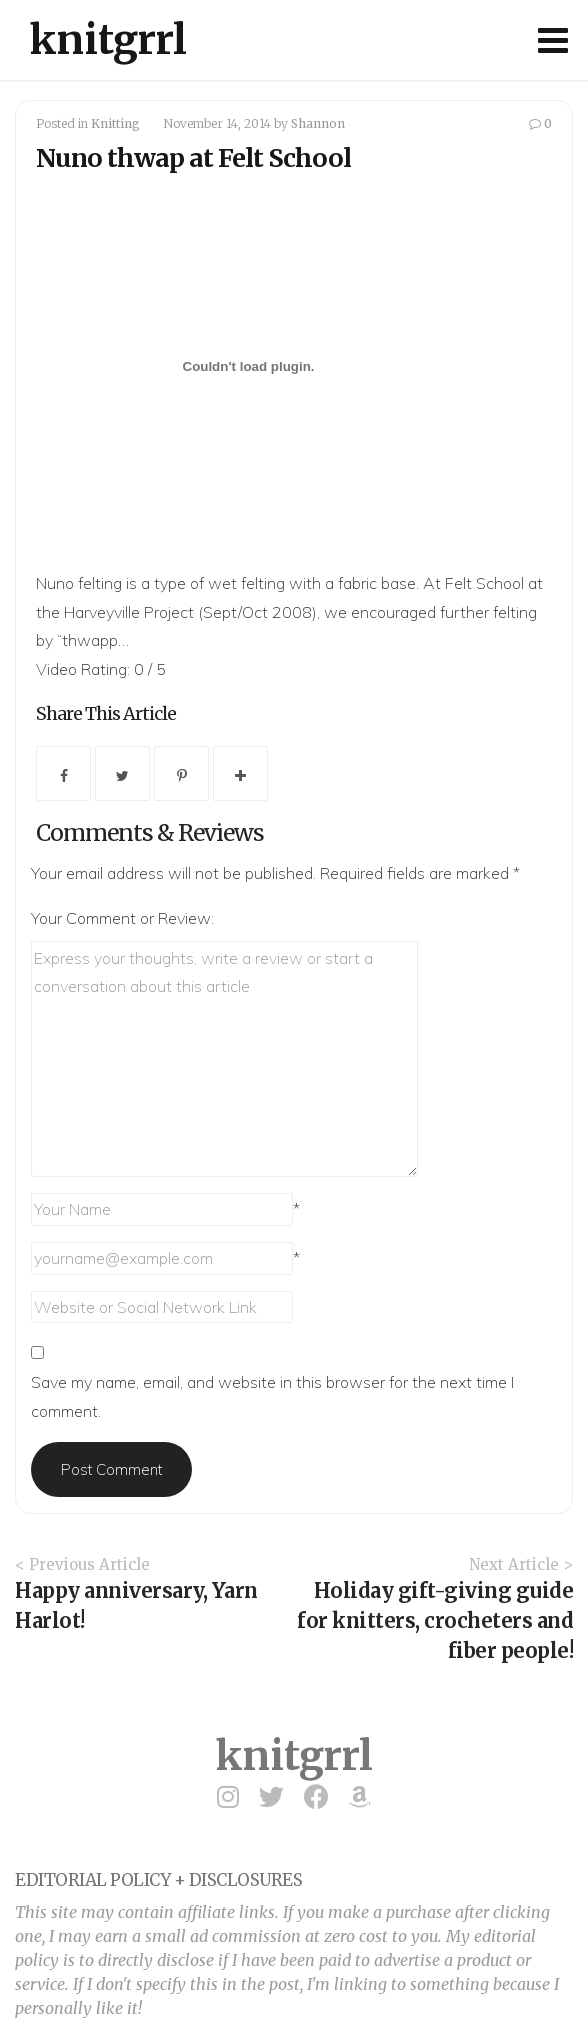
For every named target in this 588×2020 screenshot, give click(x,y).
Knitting (115, 123)
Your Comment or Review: (122, 918)
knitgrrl (108, 40)
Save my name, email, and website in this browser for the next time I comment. (272, 1396)
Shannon (318, 123)
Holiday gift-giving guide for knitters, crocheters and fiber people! (435, 1620)
